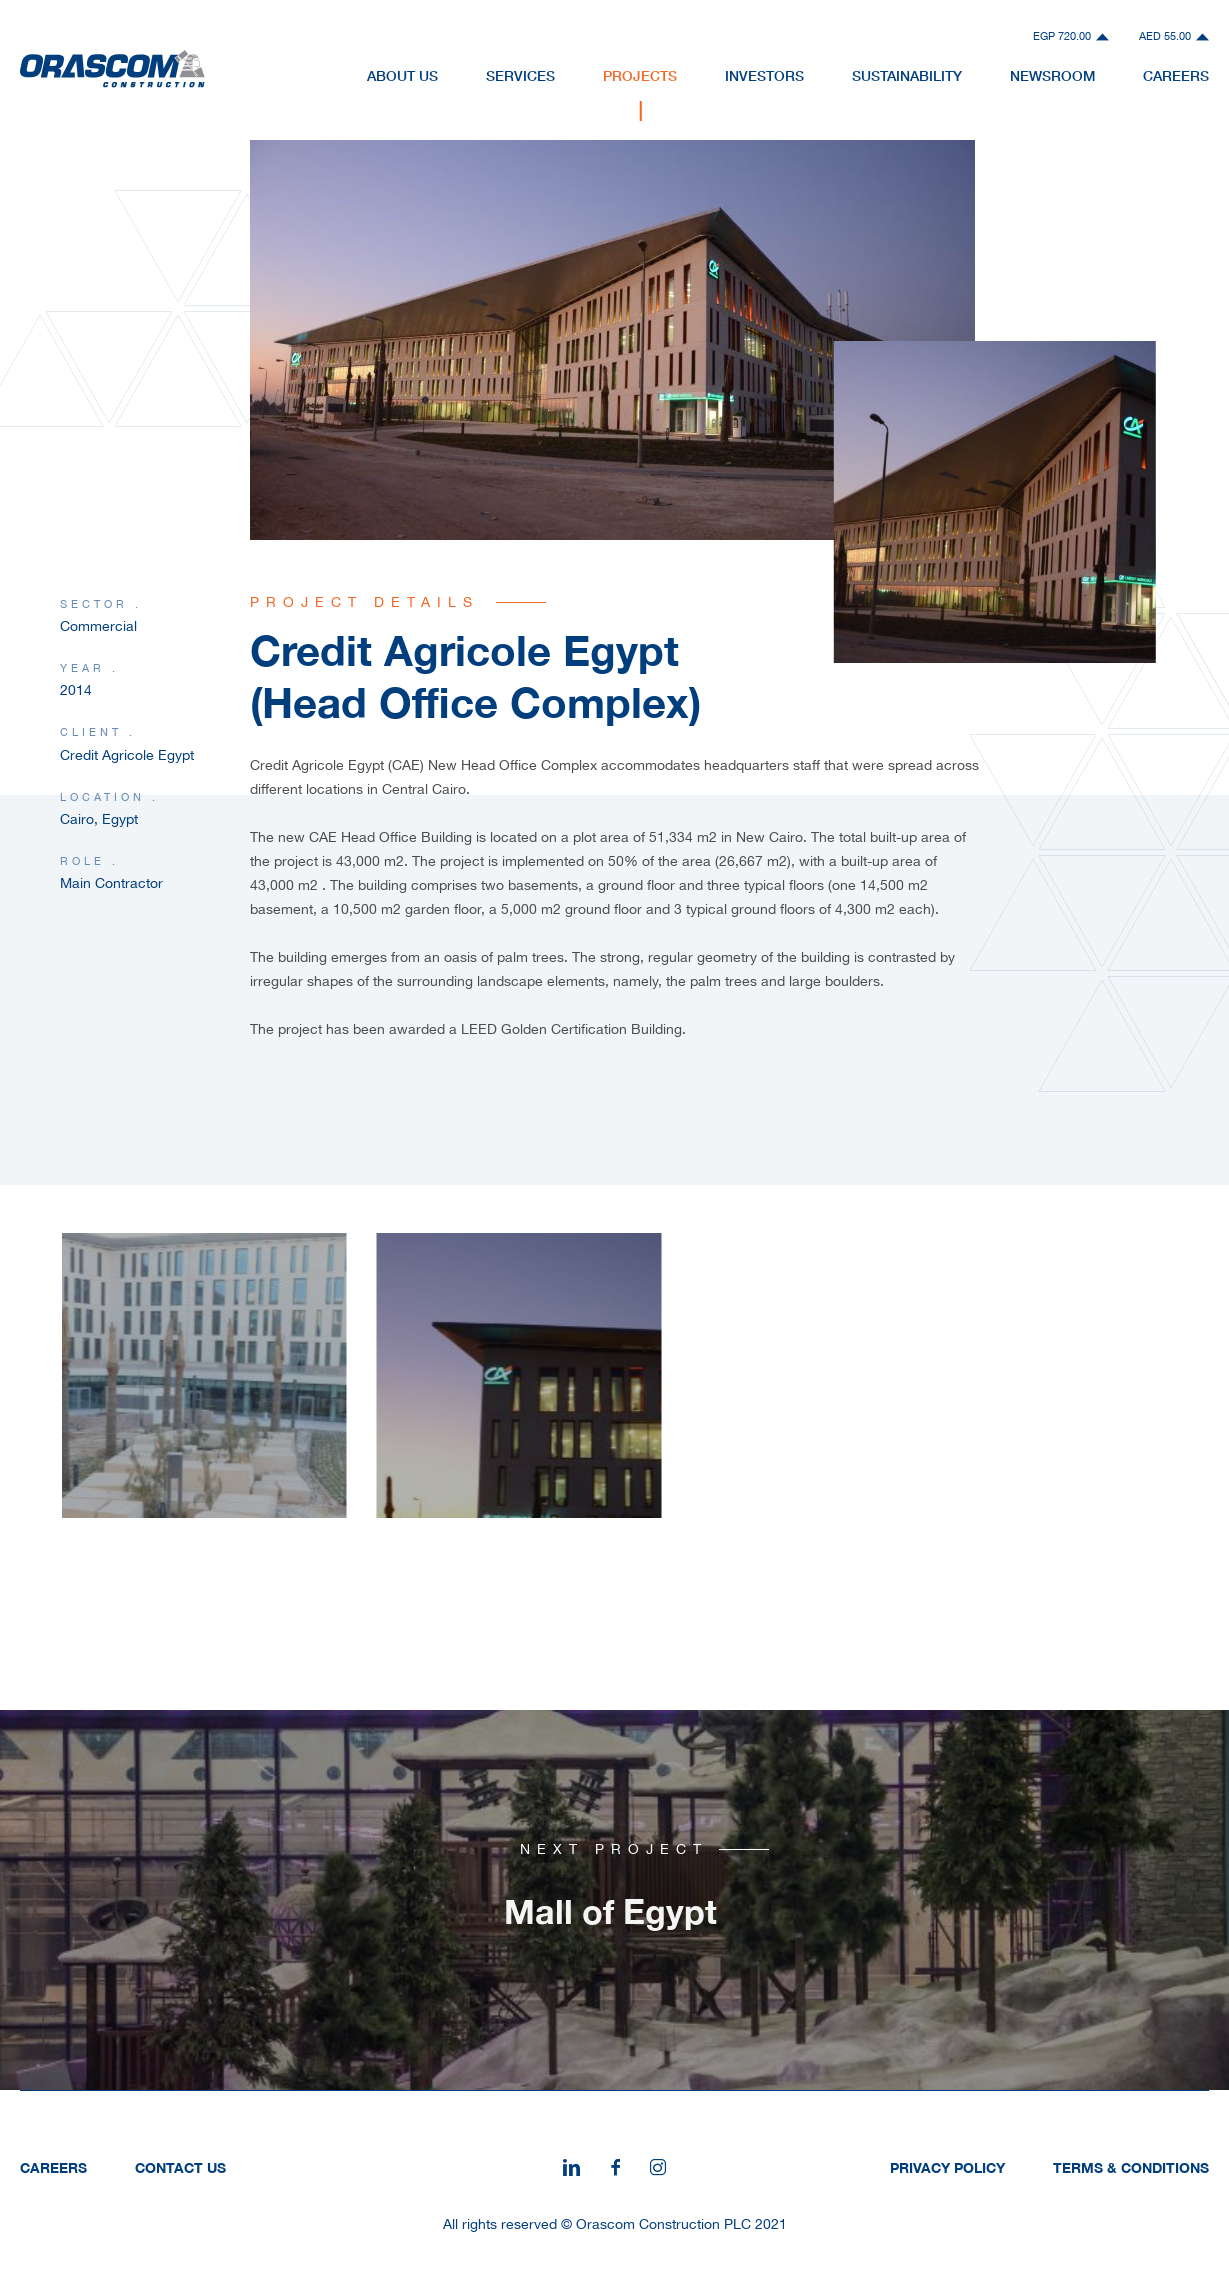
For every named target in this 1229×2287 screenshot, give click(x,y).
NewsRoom (1052, 75)
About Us (402, 75)
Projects (640, 75)
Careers (1176, 75)
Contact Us (180, 2167)
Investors (764, 75)
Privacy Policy (947, 2167)
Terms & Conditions (1131, 2167)
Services (520, 75)
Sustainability (907, 75)
